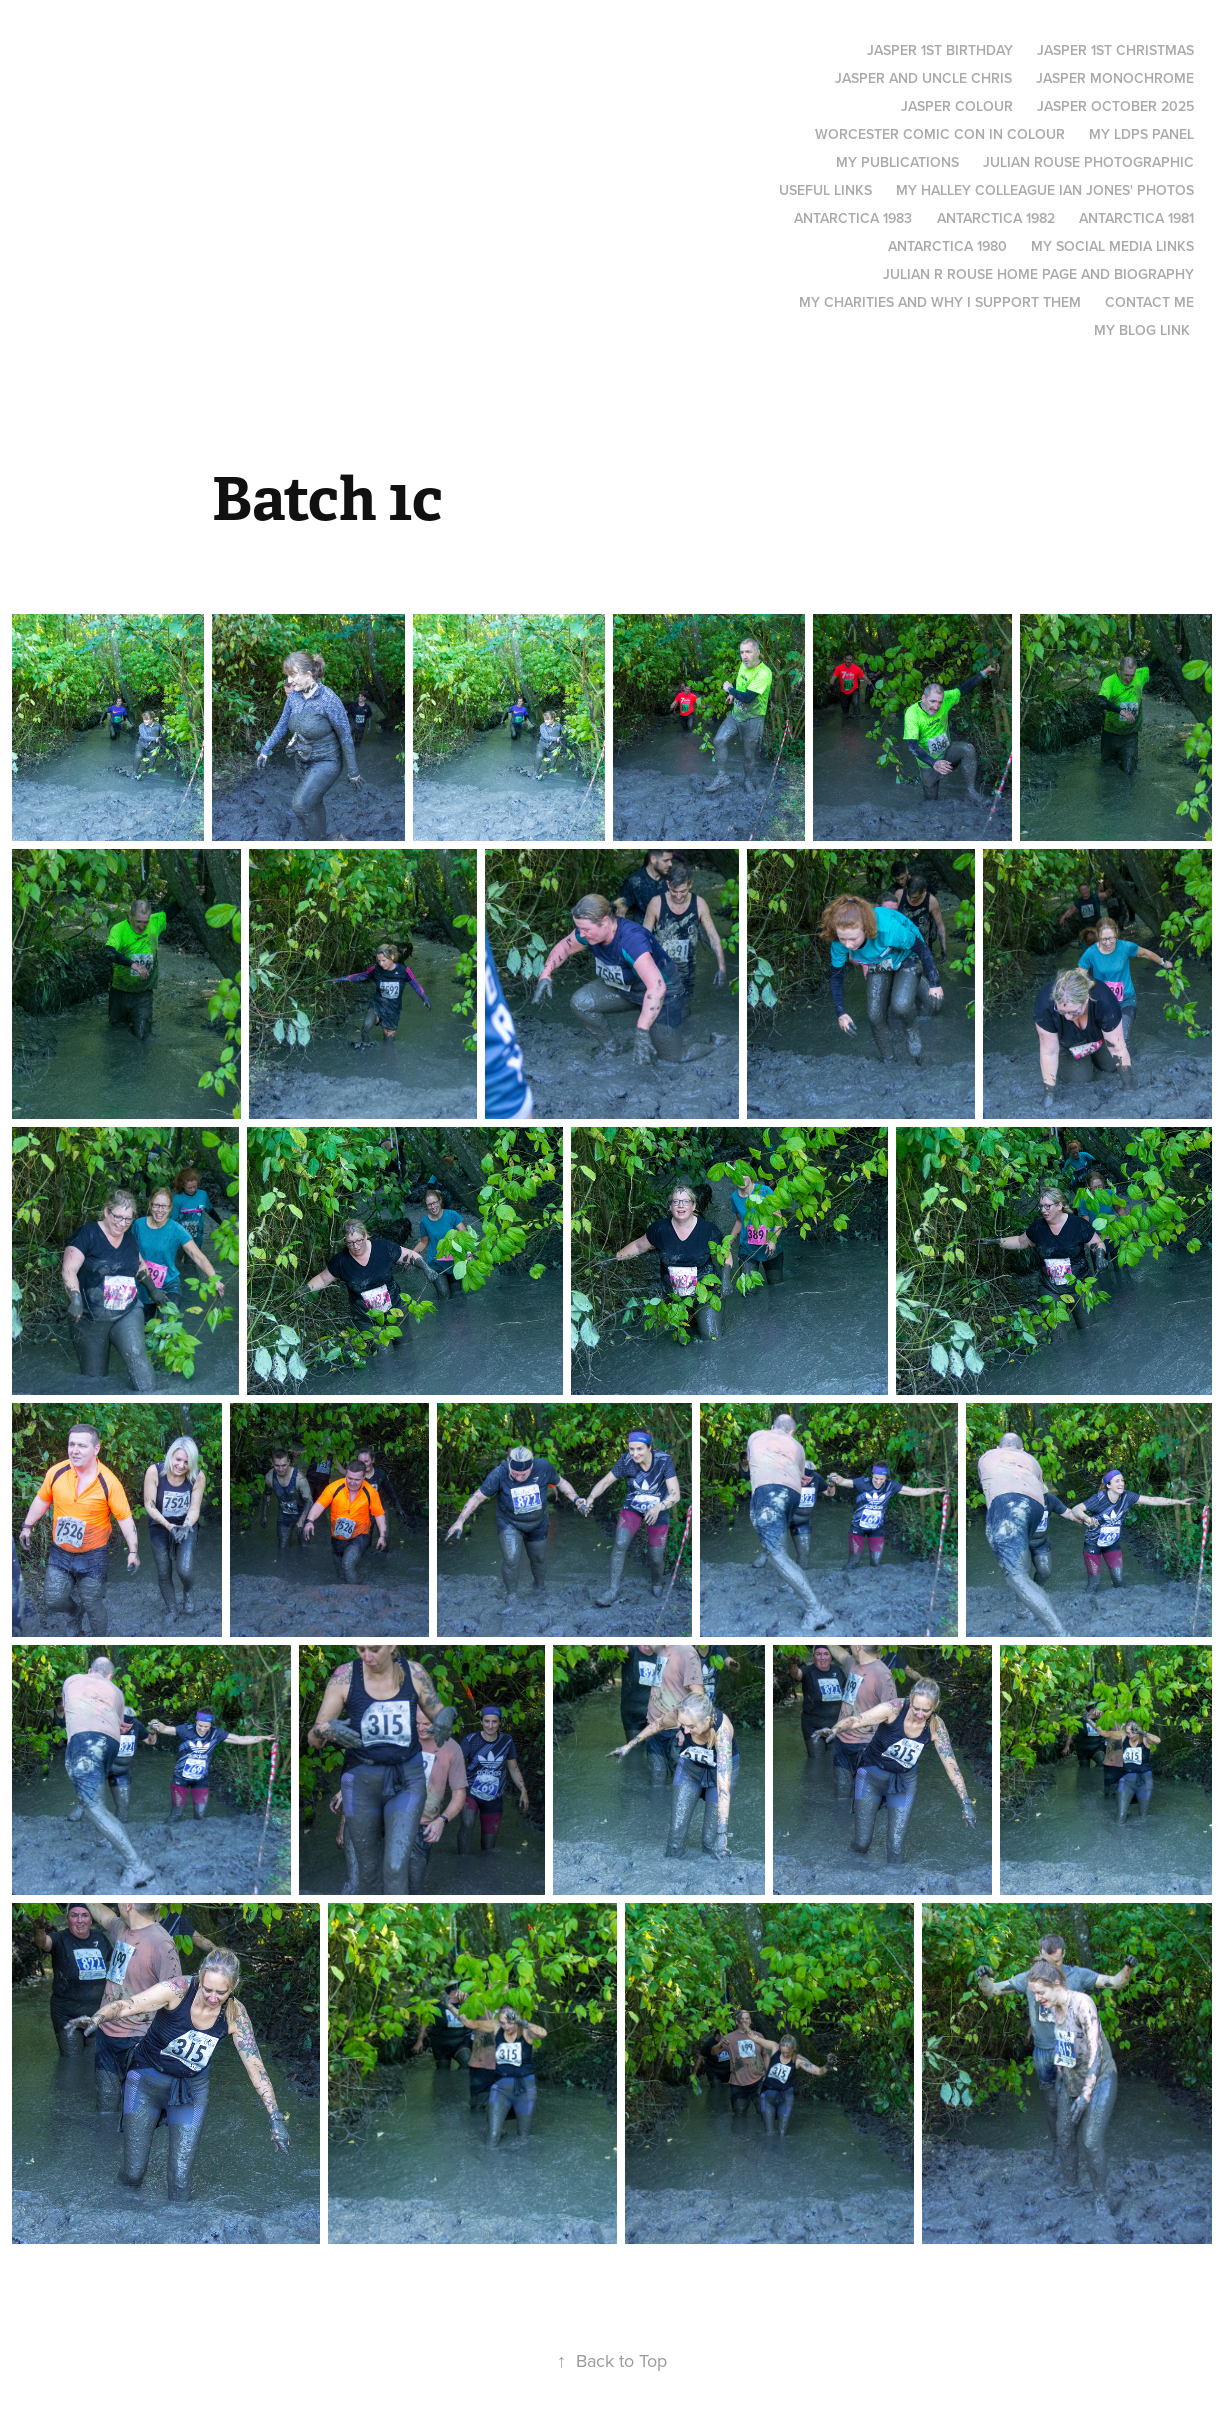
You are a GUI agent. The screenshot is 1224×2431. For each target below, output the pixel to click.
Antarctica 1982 (996, 218)
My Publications (897, 162)
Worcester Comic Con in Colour (940, 134)
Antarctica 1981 (1136, 218)
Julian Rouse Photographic (1088, 162)
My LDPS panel (1141, 134)
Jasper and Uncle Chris (923, 78)
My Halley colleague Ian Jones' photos (1045, 190)
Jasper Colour (957, 106)
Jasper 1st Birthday (940, 50)
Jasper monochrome (1115, 78)
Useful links (825, 190)
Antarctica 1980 (947, 246)
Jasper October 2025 (1115, 106)
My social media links (1112, 246)
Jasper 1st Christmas (1115, 50)
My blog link (1142, 330)
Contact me (1149, 302)
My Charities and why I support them (940, 302)
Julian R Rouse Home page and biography (1038, 274)
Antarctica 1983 (853, 218)
